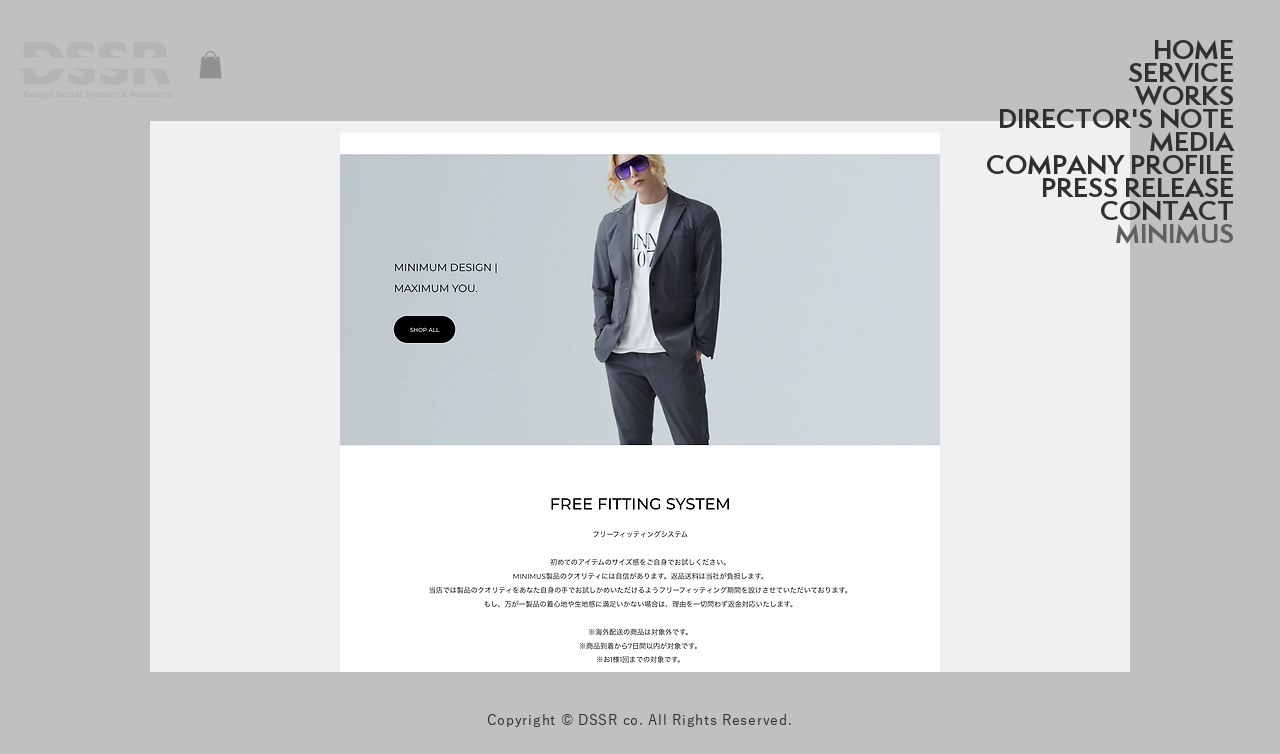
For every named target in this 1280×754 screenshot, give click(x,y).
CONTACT (1167, 210)
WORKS (1184, 95)
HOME (1193, 49)
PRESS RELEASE (1137, 187)
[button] (210, 64)
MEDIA (1191, 141)
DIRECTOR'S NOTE (1116, 118)
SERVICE (1181, 72)
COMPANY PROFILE (1110, 164)
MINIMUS (1174, 233)
